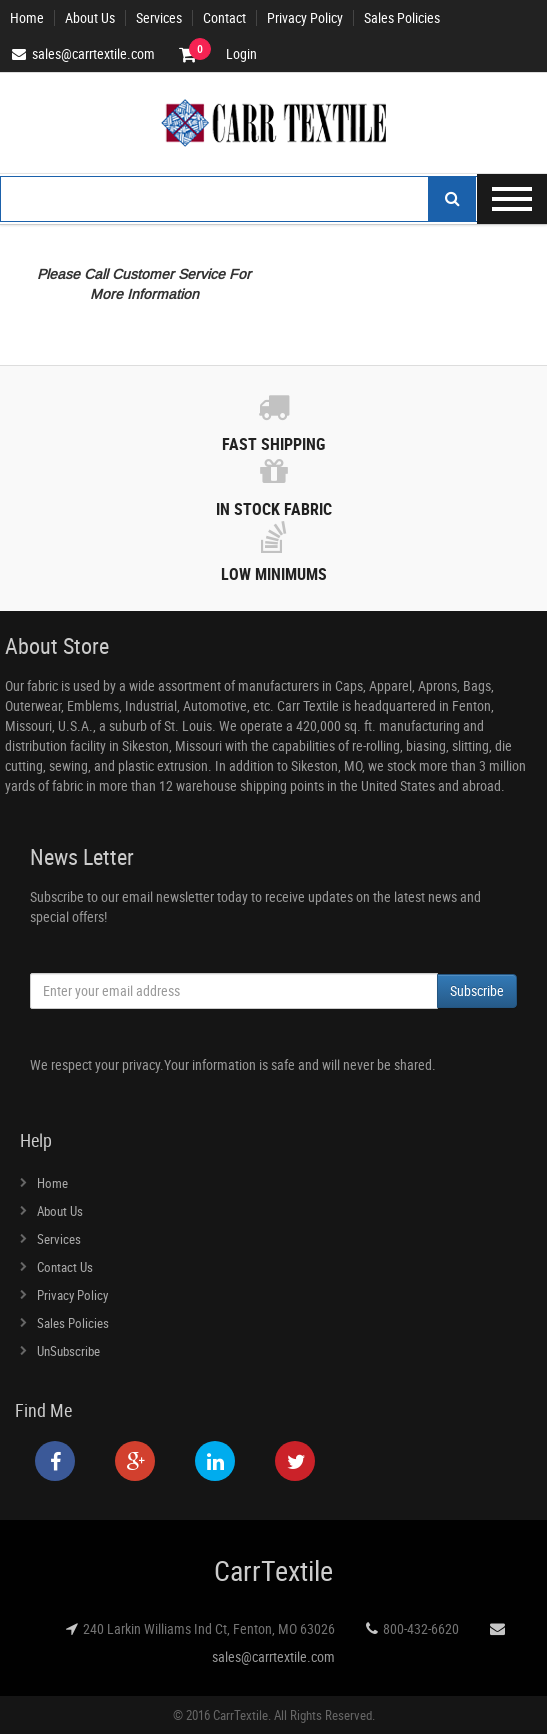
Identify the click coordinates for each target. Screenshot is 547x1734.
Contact (224, 18)
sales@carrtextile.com (273, 1656)
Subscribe (477, 990)
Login (241, 54)
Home (27, 18)
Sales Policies (402, 18)
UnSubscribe (68, 1351)
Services (159, 18)
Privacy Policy (305, 18)
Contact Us (65, 1267)
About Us (90, 18)
